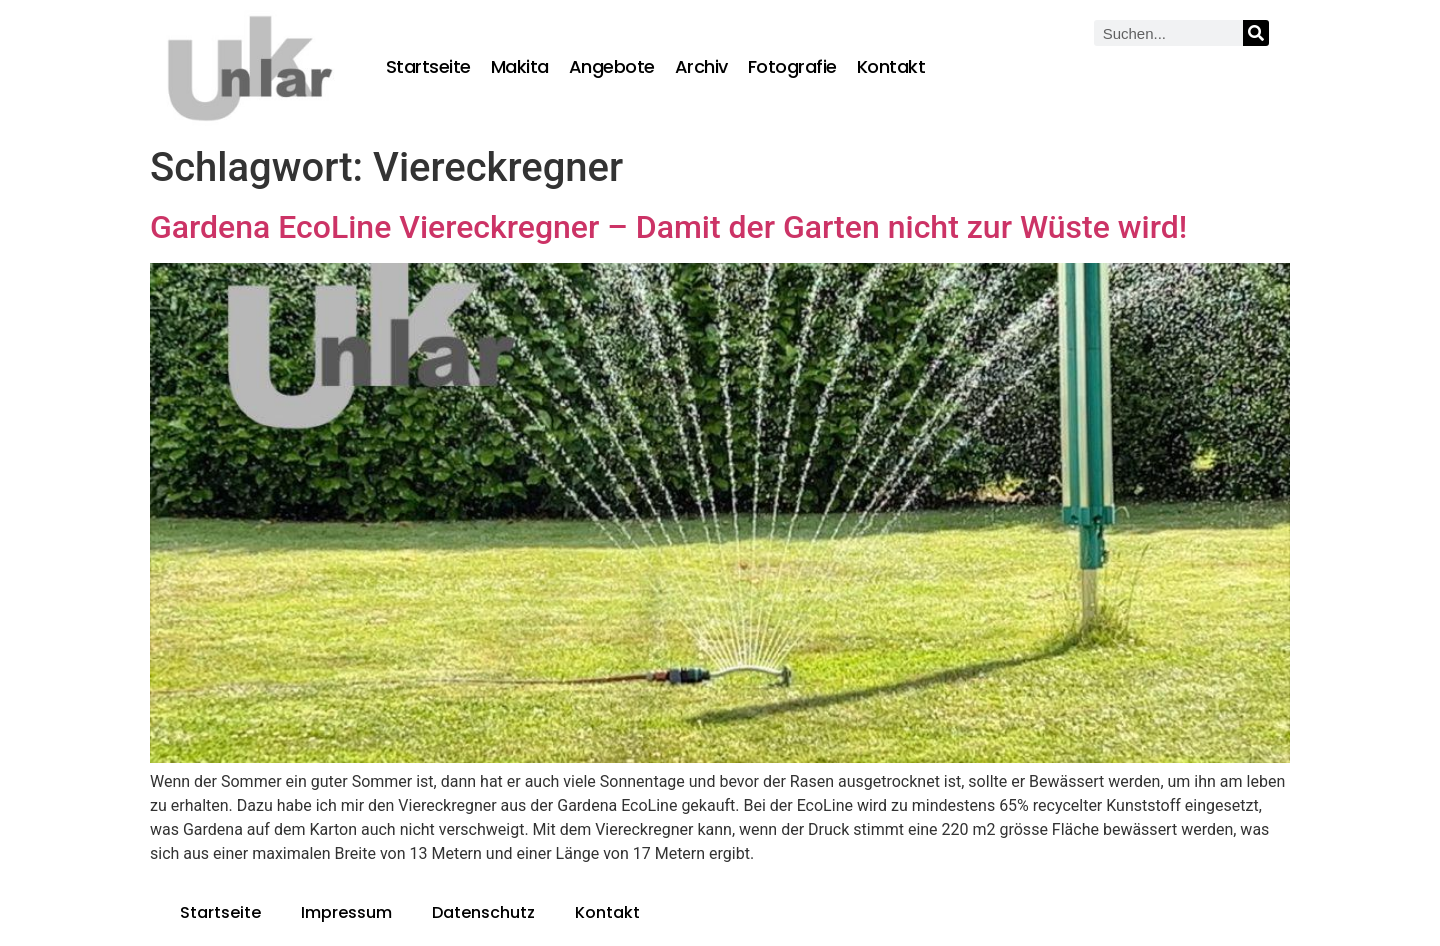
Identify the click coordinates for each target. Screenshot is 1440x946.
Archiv (701, 67)
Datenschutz (483, 912)
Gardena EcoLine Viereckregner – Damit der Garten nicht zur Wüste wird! (668, 227)
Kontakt (891, 67)
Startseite (428, 67)
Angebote (612, 67)
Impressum (346, 912)
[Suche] (1256, 33)
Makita (520, 67)
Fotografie (792, 67)
